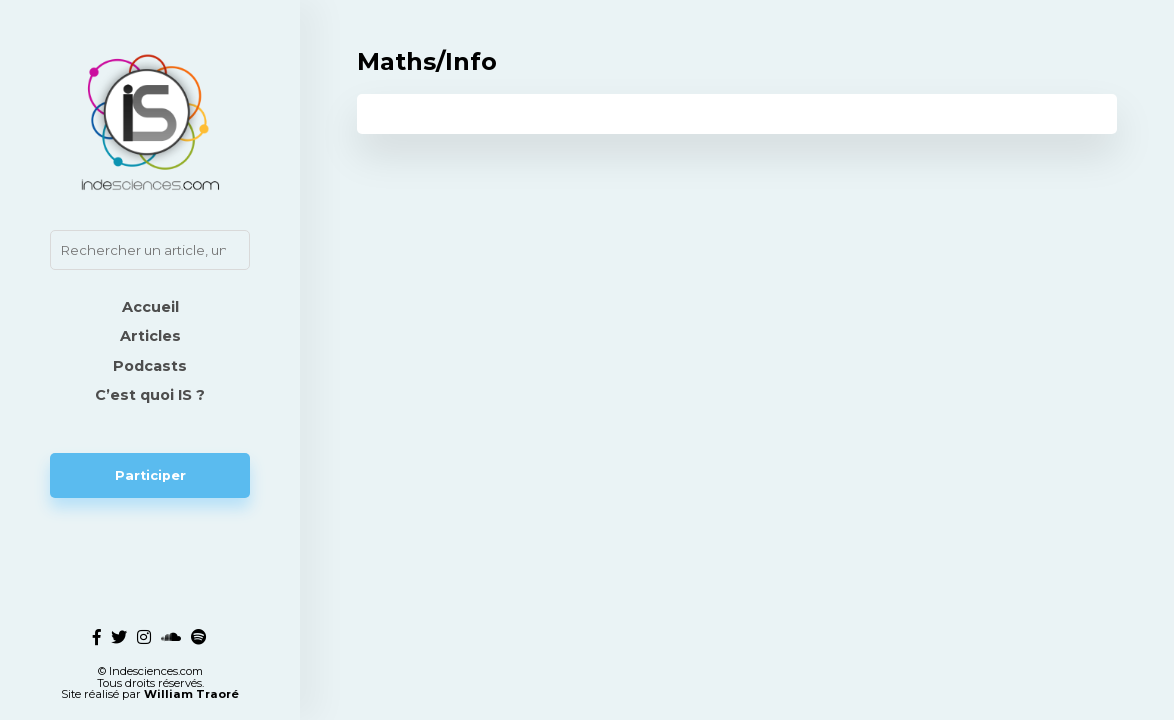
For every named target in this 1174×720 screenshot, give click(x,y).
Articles (150, 336)
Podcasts (150, 366)
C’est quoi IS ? (150, 395)
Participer (150, 475)
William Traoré (191, 694)
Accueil (150, 307)
